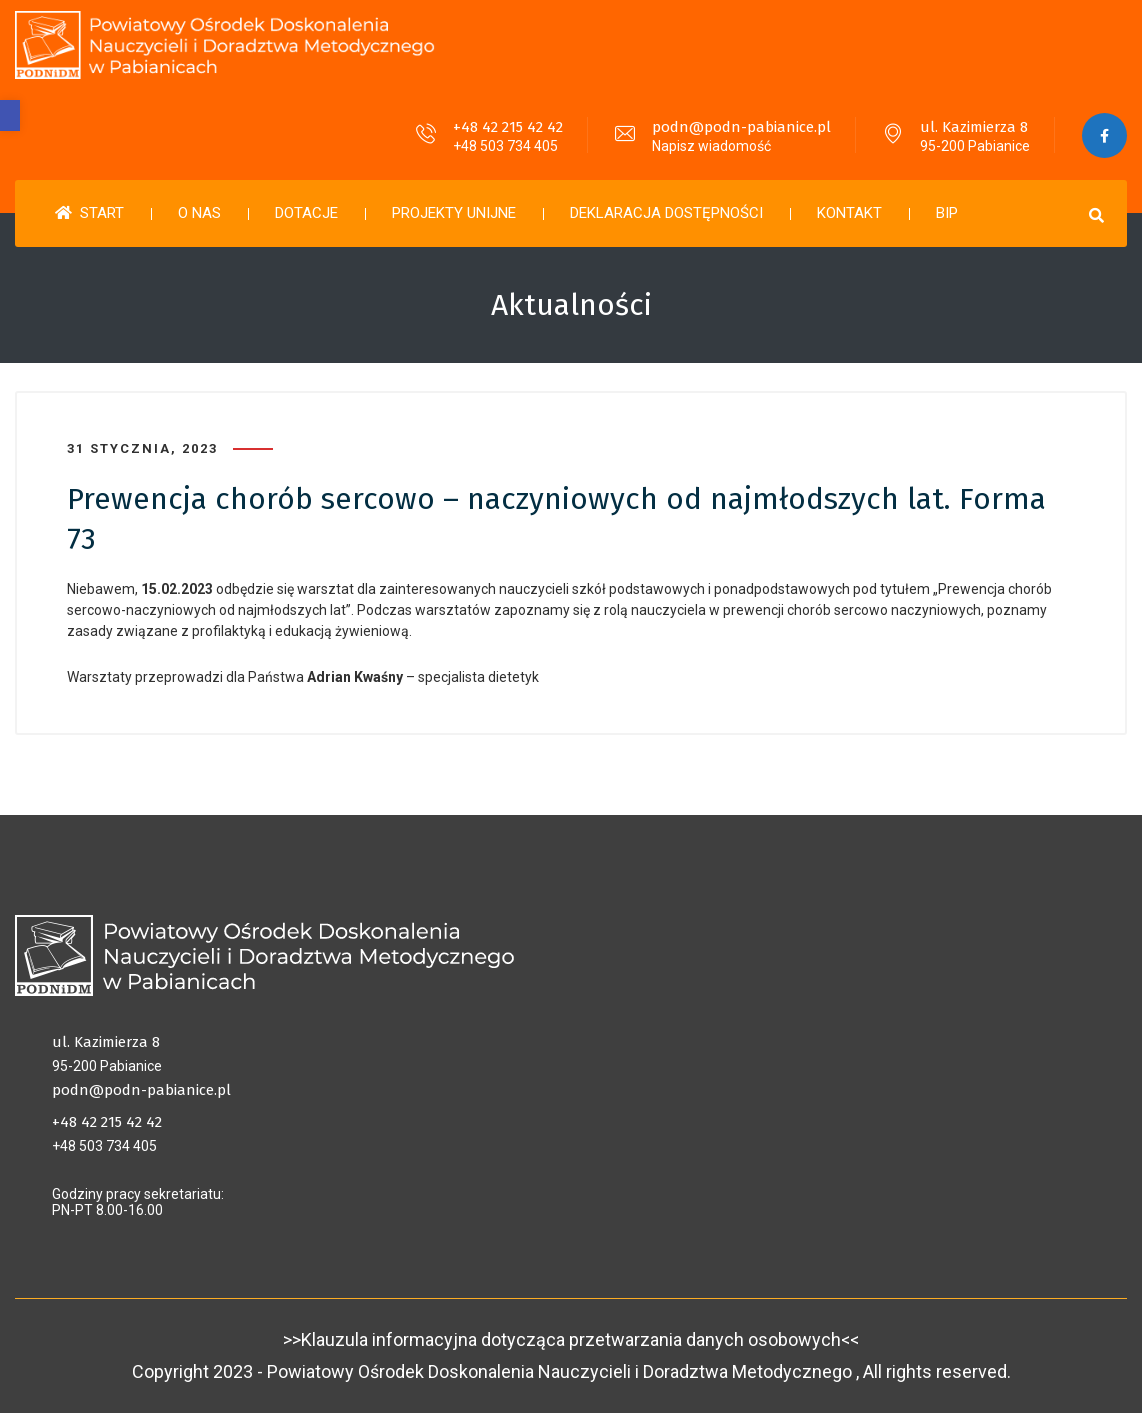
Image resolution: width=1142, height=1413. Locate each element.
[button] (10, 115)
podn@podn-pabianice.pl (741, 127)
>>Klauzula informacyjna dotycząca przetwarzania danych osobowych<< (571, 1339)
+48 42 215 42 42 (508, 127)
